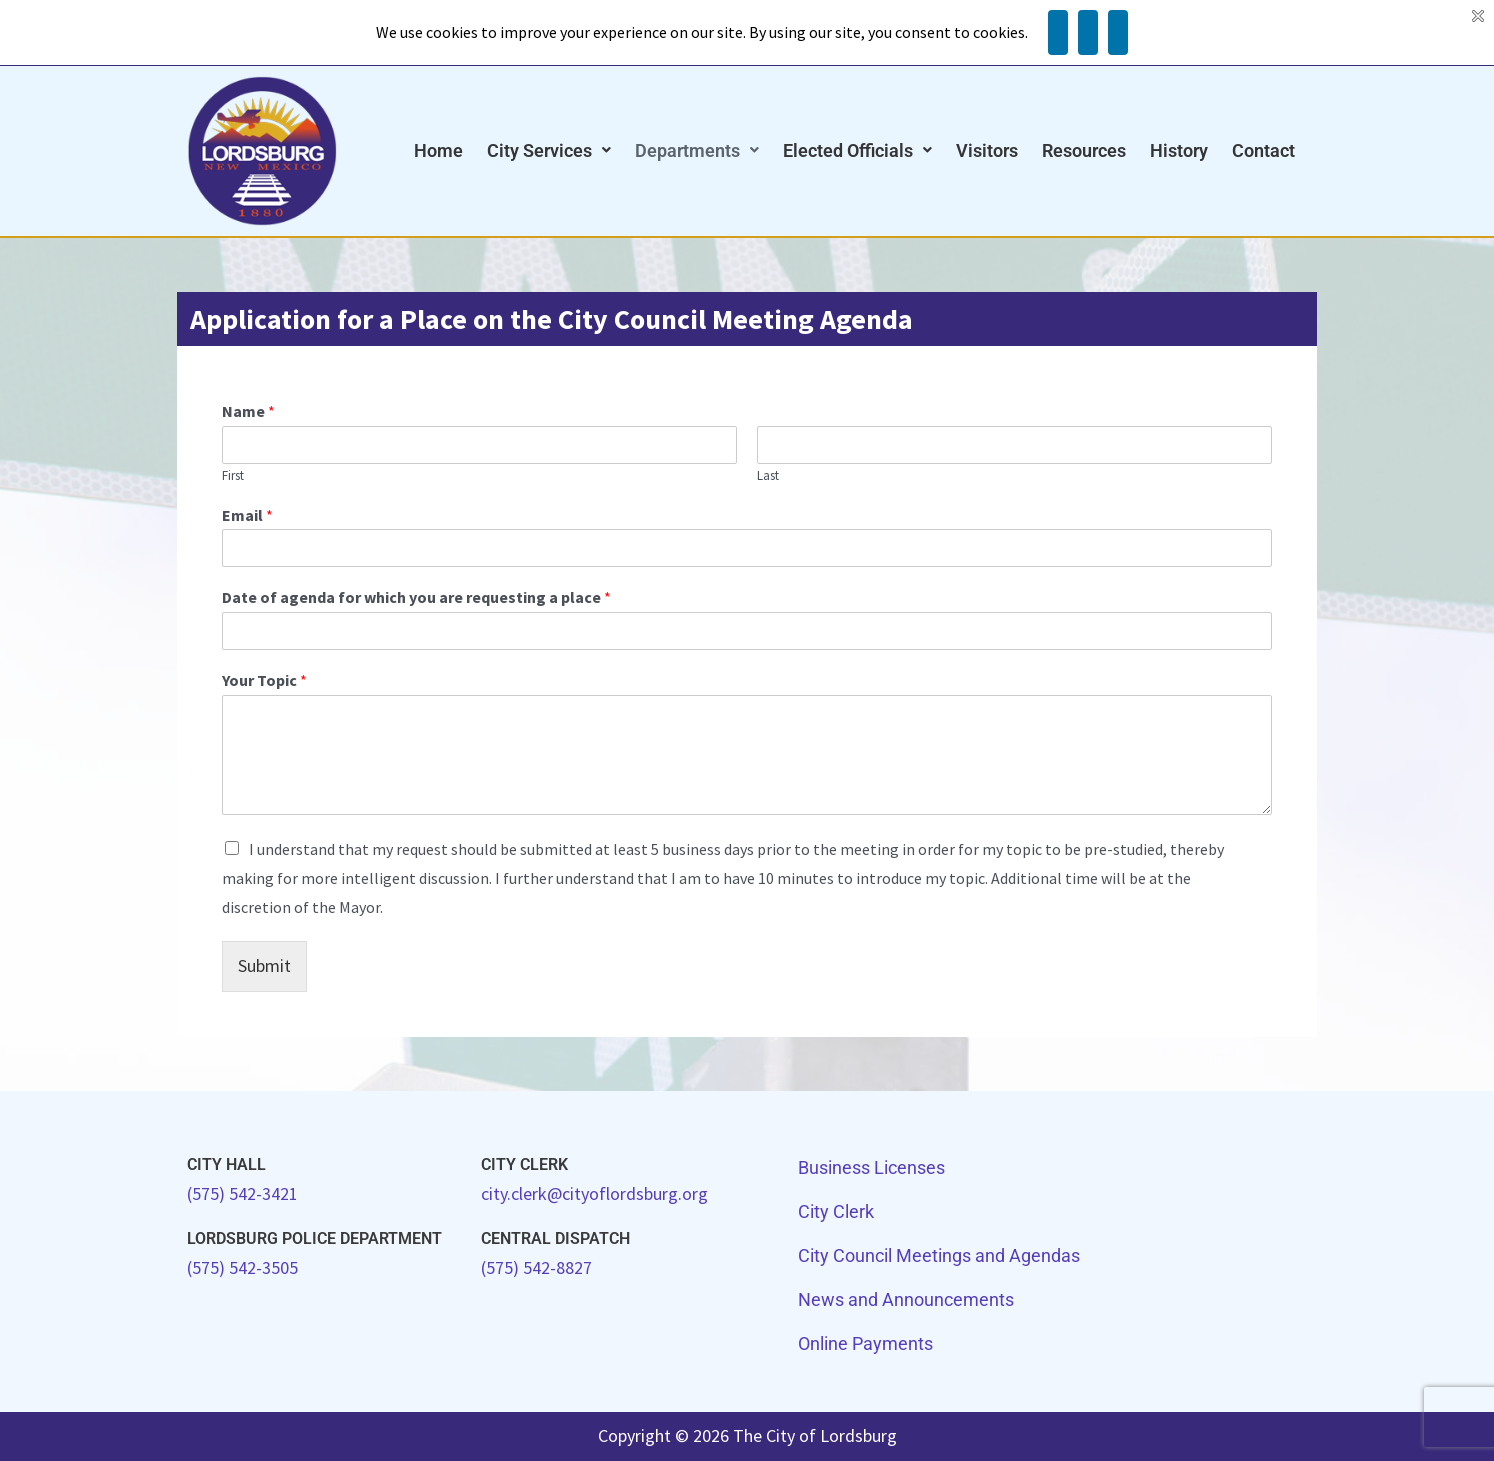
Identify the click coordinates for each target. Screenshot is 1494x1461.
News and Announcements (906, 1299)
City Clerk (836, 1211)
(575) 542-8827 (536, 1267)
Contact (1263, 150)
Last (768, 476)
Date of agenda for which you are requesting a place (416, 597)
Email (247, 515)
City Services (549, 150)
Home (438, 150)
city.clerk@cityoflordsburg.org (594, 1193)
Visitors (987, 150)
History (1179, 150)
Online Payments (865, 1343)
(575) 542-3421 (242, 1193)
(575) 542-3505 (242, 1267)
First (233, 476)
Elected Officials (857, 150)
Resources (1084, 150)
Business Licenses (871, 1167)
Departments (697, 150)
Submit (264, 965)
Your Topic (264, 680)
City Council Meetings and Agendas (939, 1255)
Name (248, 411)
